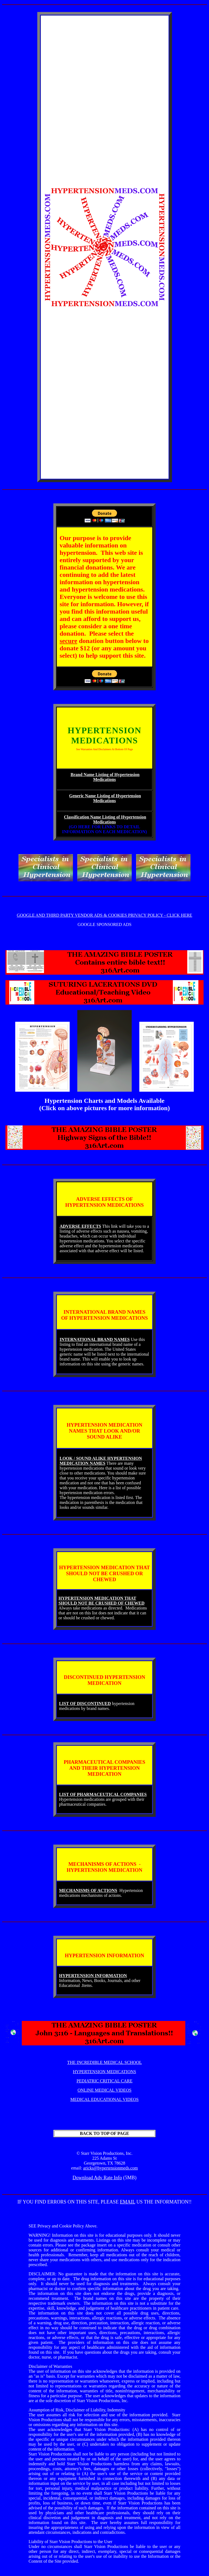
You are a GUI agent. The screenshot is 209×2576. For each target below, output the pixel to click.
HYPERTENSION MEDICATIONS (104, 2071)
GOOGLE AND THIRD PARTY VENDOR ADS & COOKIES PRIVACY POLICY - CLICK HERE (104, 915)
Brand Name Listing (89, 774)
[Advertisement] (104, 104)
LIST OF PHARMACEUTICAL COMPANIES (103, 1794)
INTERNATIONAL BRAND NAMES (95, 1339)
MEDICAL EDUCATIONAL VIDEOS (104, 2099)
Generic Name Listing (89, 795)
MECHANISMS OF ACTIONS (88, 1890)
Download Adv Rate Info (97, 2177)
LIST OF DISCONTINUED (85, 1703)
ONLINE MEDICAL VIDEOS (104, 2090)
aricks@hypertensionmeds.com (110, 2168)
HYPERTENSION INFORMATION (93, 1975)
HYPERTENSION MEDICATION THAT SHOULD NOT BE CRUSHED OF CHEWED (102, 1600)
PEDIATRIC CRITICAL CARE (104, 2081)
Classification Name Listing (89, 817)
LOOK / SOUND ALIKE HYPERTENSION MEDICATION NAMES (101, 1461)
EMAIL (127, 2202)
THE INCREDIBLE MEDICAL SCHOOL (104, 2062)
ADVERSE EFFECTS (80, 1226)
